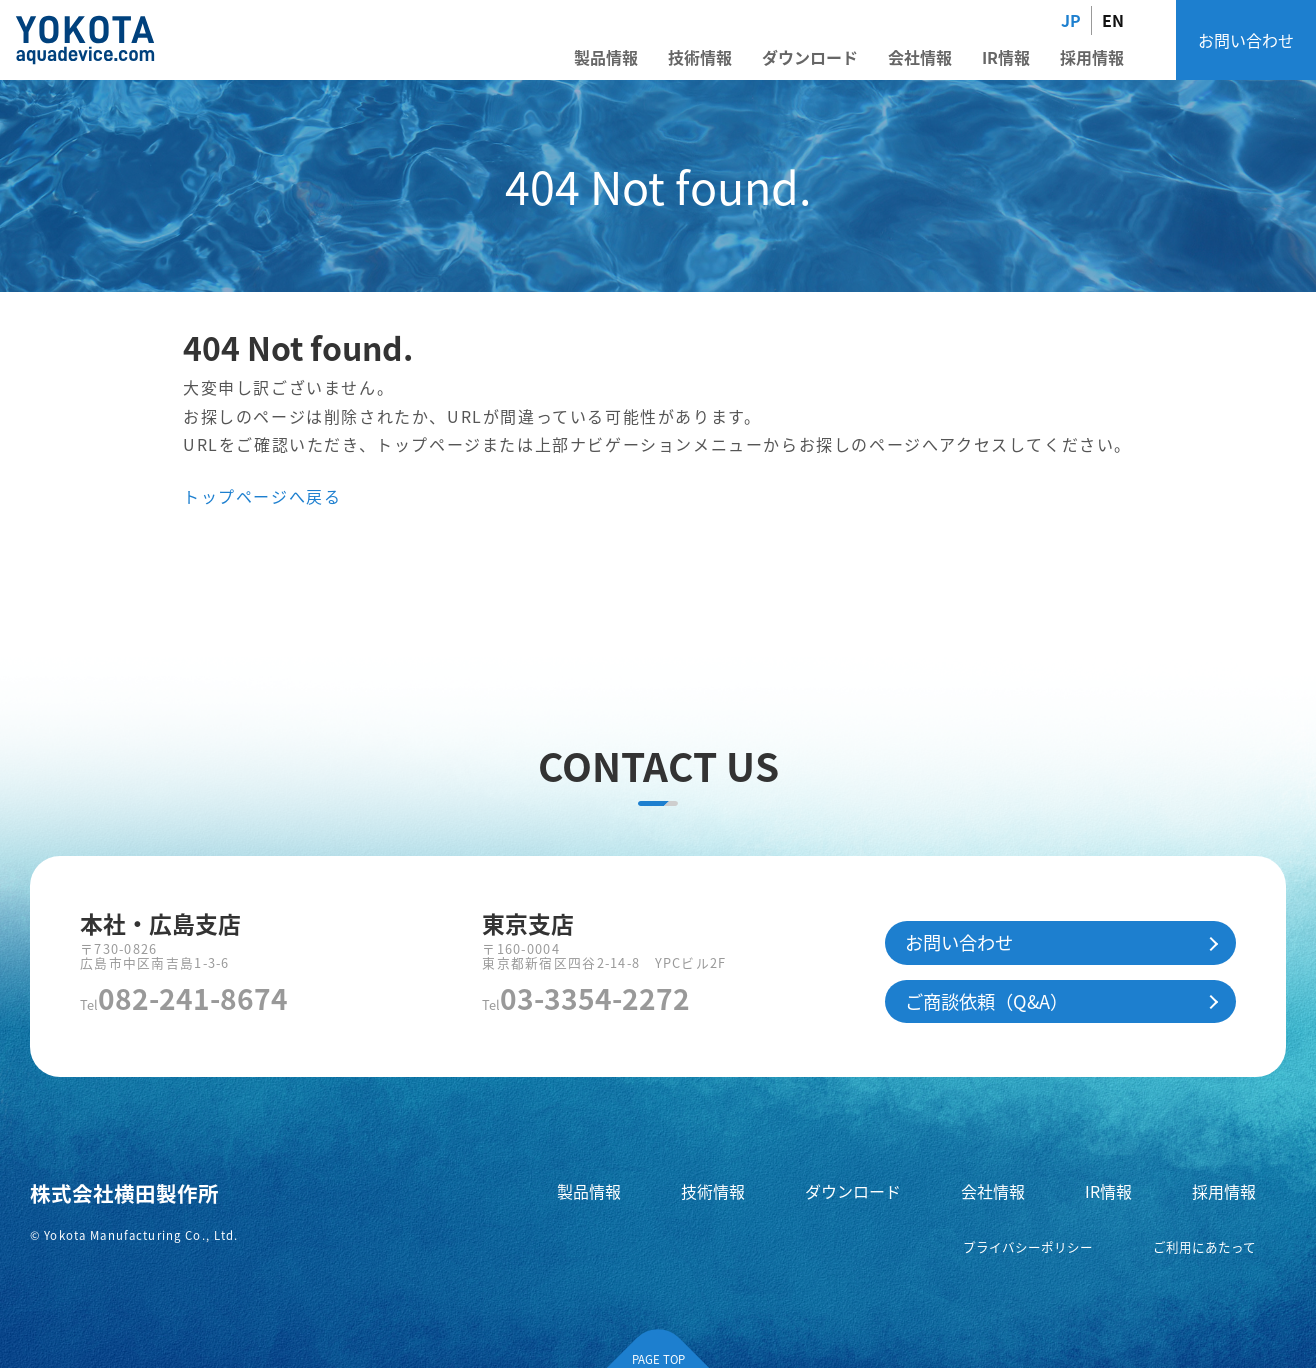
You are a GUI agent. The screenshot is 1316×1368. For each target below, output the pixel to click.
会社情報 (920, 57)
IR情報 (1006, 57)
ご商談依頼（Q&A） (986, 1001)
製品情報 (606, 57)
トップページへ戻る (262, 496)
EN (1113, 20)
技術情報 (700, 57)
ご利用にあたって (1204, 1246)
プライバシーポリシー (1028, 1246)
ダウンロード (810, 57)
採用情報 (1092, 57)
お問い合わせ (1246, 40)
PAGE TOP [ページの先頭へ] (658, 1359)
